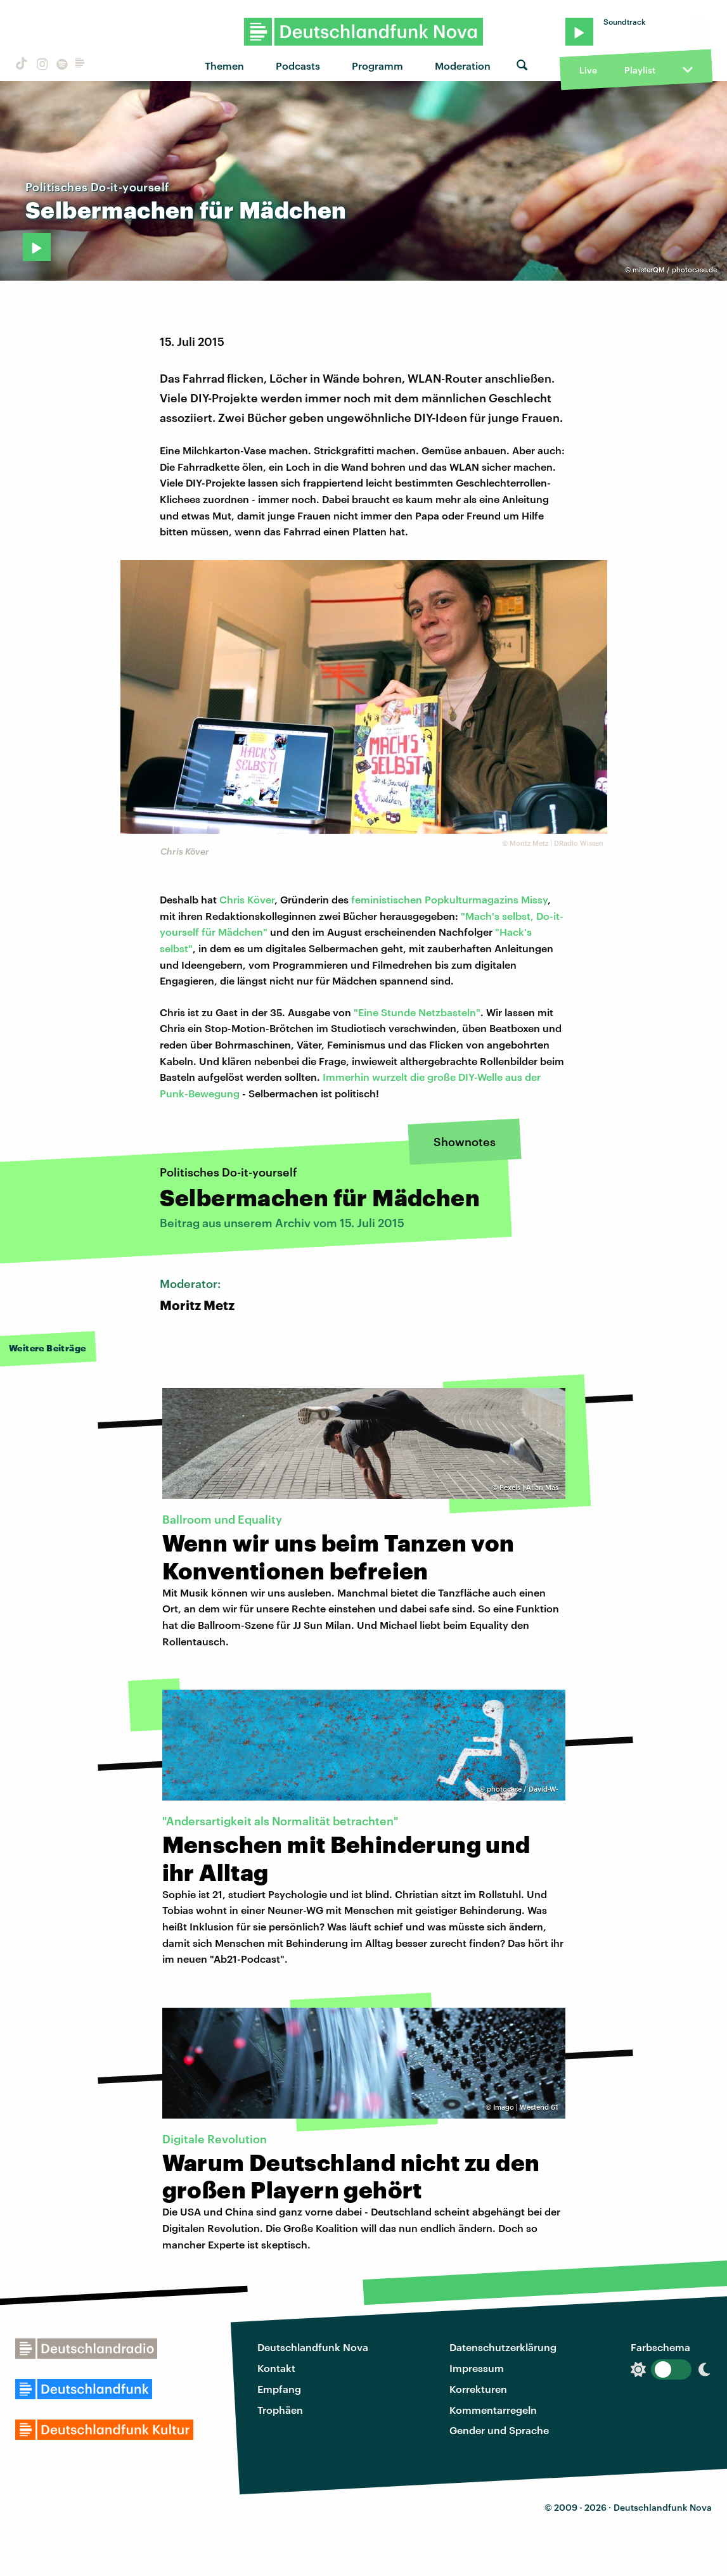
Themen (224, 66)
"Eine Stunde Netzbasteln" (417, 1012)
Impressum (476, 2368)
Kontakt (276, 2368)
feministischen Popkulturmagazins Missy (449, 899)
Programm (377, 66)
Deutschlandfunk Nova (312, 2347)
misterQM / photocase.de (675, 269)
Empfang (279, 2389)
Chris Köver (246, 899)
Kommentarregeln (493, 2410)
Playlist (639, 70)
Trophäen (280, 2410)
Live (588, 70)
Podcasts (298, 66)
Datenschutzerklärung (503, 2347)
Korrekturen (478, 2389)
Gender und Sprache (499, 2430)
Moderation (463, 66)
